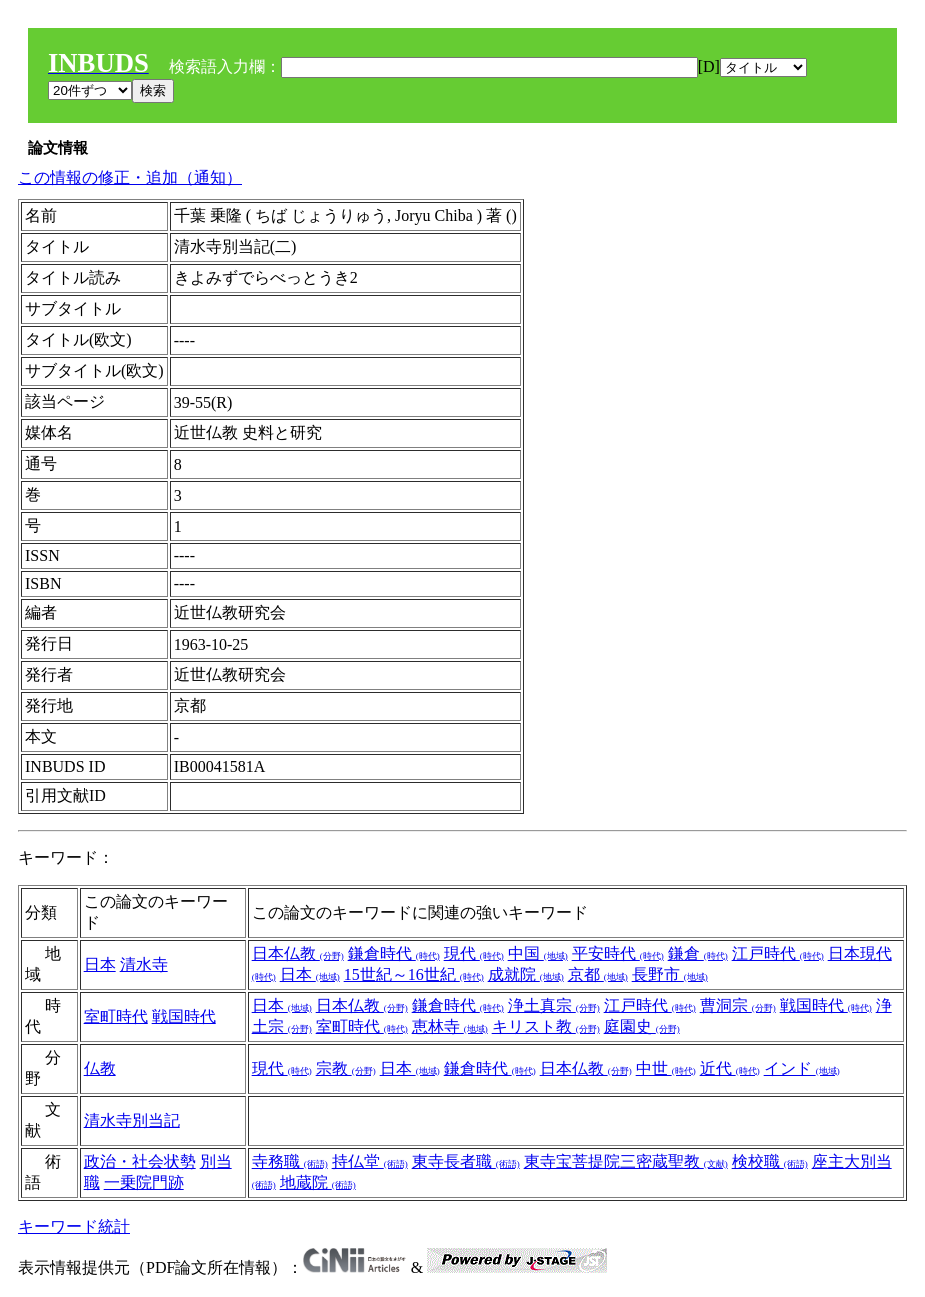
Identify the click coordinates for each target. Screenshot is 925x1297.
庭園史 (642, 1026)
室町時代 (116, 1016)
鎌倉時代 (394, 953)
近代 (730, 1068)
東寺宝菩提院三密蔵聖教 (626, 1161)
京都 (598, 974)
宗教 (346, 1068)
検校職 (770, 1161)
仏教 (100, 1068)
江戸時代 (778, 953)
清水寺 (144, 964)
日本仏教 (298, 953)
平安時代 (618, 953)
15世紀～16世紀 (414, 974)
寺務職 (290, 1161)
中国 (538, 953)
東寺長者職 (466, 1161)
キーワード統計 (74, 1226)
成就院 (526, 974)
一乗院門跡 (144, 1182)
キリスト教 (546, 1026)
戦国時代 (184, 1016)
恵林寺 (450, 1026)
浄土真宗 (554, 1005)
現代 (474, 953)
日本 (100, 964)
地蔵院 (318, 1182)
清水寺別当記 (132, 1120)
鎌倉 (698, 953)
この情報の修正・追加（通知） (130, 177)
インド (802, 1068)
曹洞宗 (738, 1005)
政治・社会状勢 (140, 1161)
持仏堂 (370, 1161)
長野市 (670, 974)
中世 (666, 1068)
